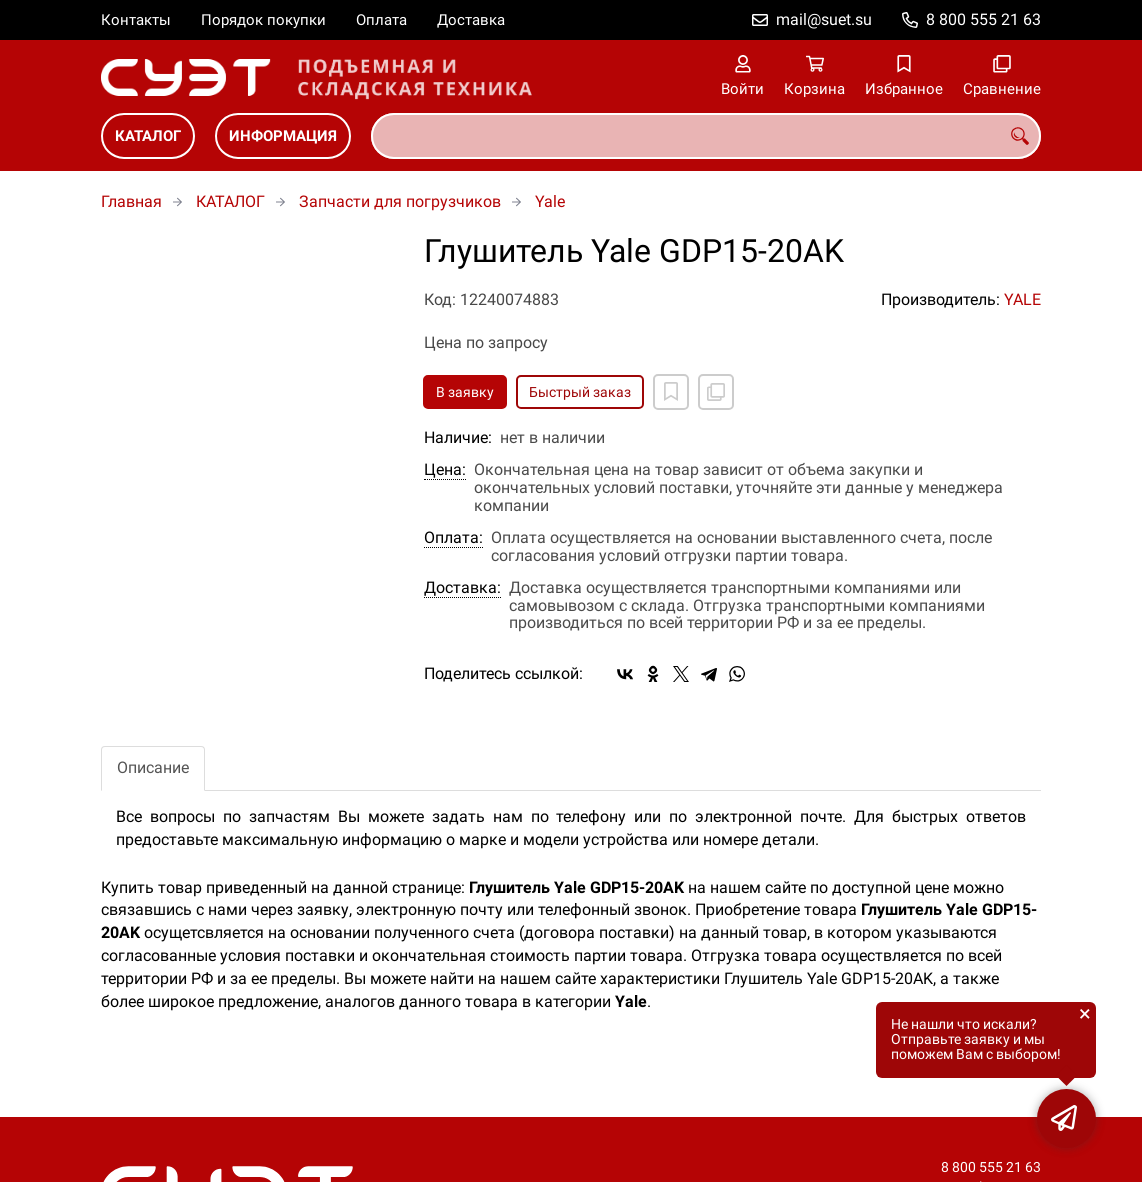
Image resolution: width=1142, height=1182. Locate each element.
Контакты (136, 20)
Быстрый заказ (580, 392)
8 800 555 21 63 (983, 19)
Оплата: (453, 538)
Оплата (381, 20)
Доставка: (462, 588)
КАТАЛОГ (148, 136)
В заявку (465, 392)
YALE (1022, 299)
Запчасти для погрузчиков (400, 201)
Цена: (445, 470)
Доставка (471, 20)
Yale (550, 201)
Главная (131, 201)
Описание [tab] (153, 767)
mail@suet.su (824, 19)
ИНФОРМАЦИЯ (283, 136)
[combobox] (706, 136)
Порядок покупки (263, 20)
